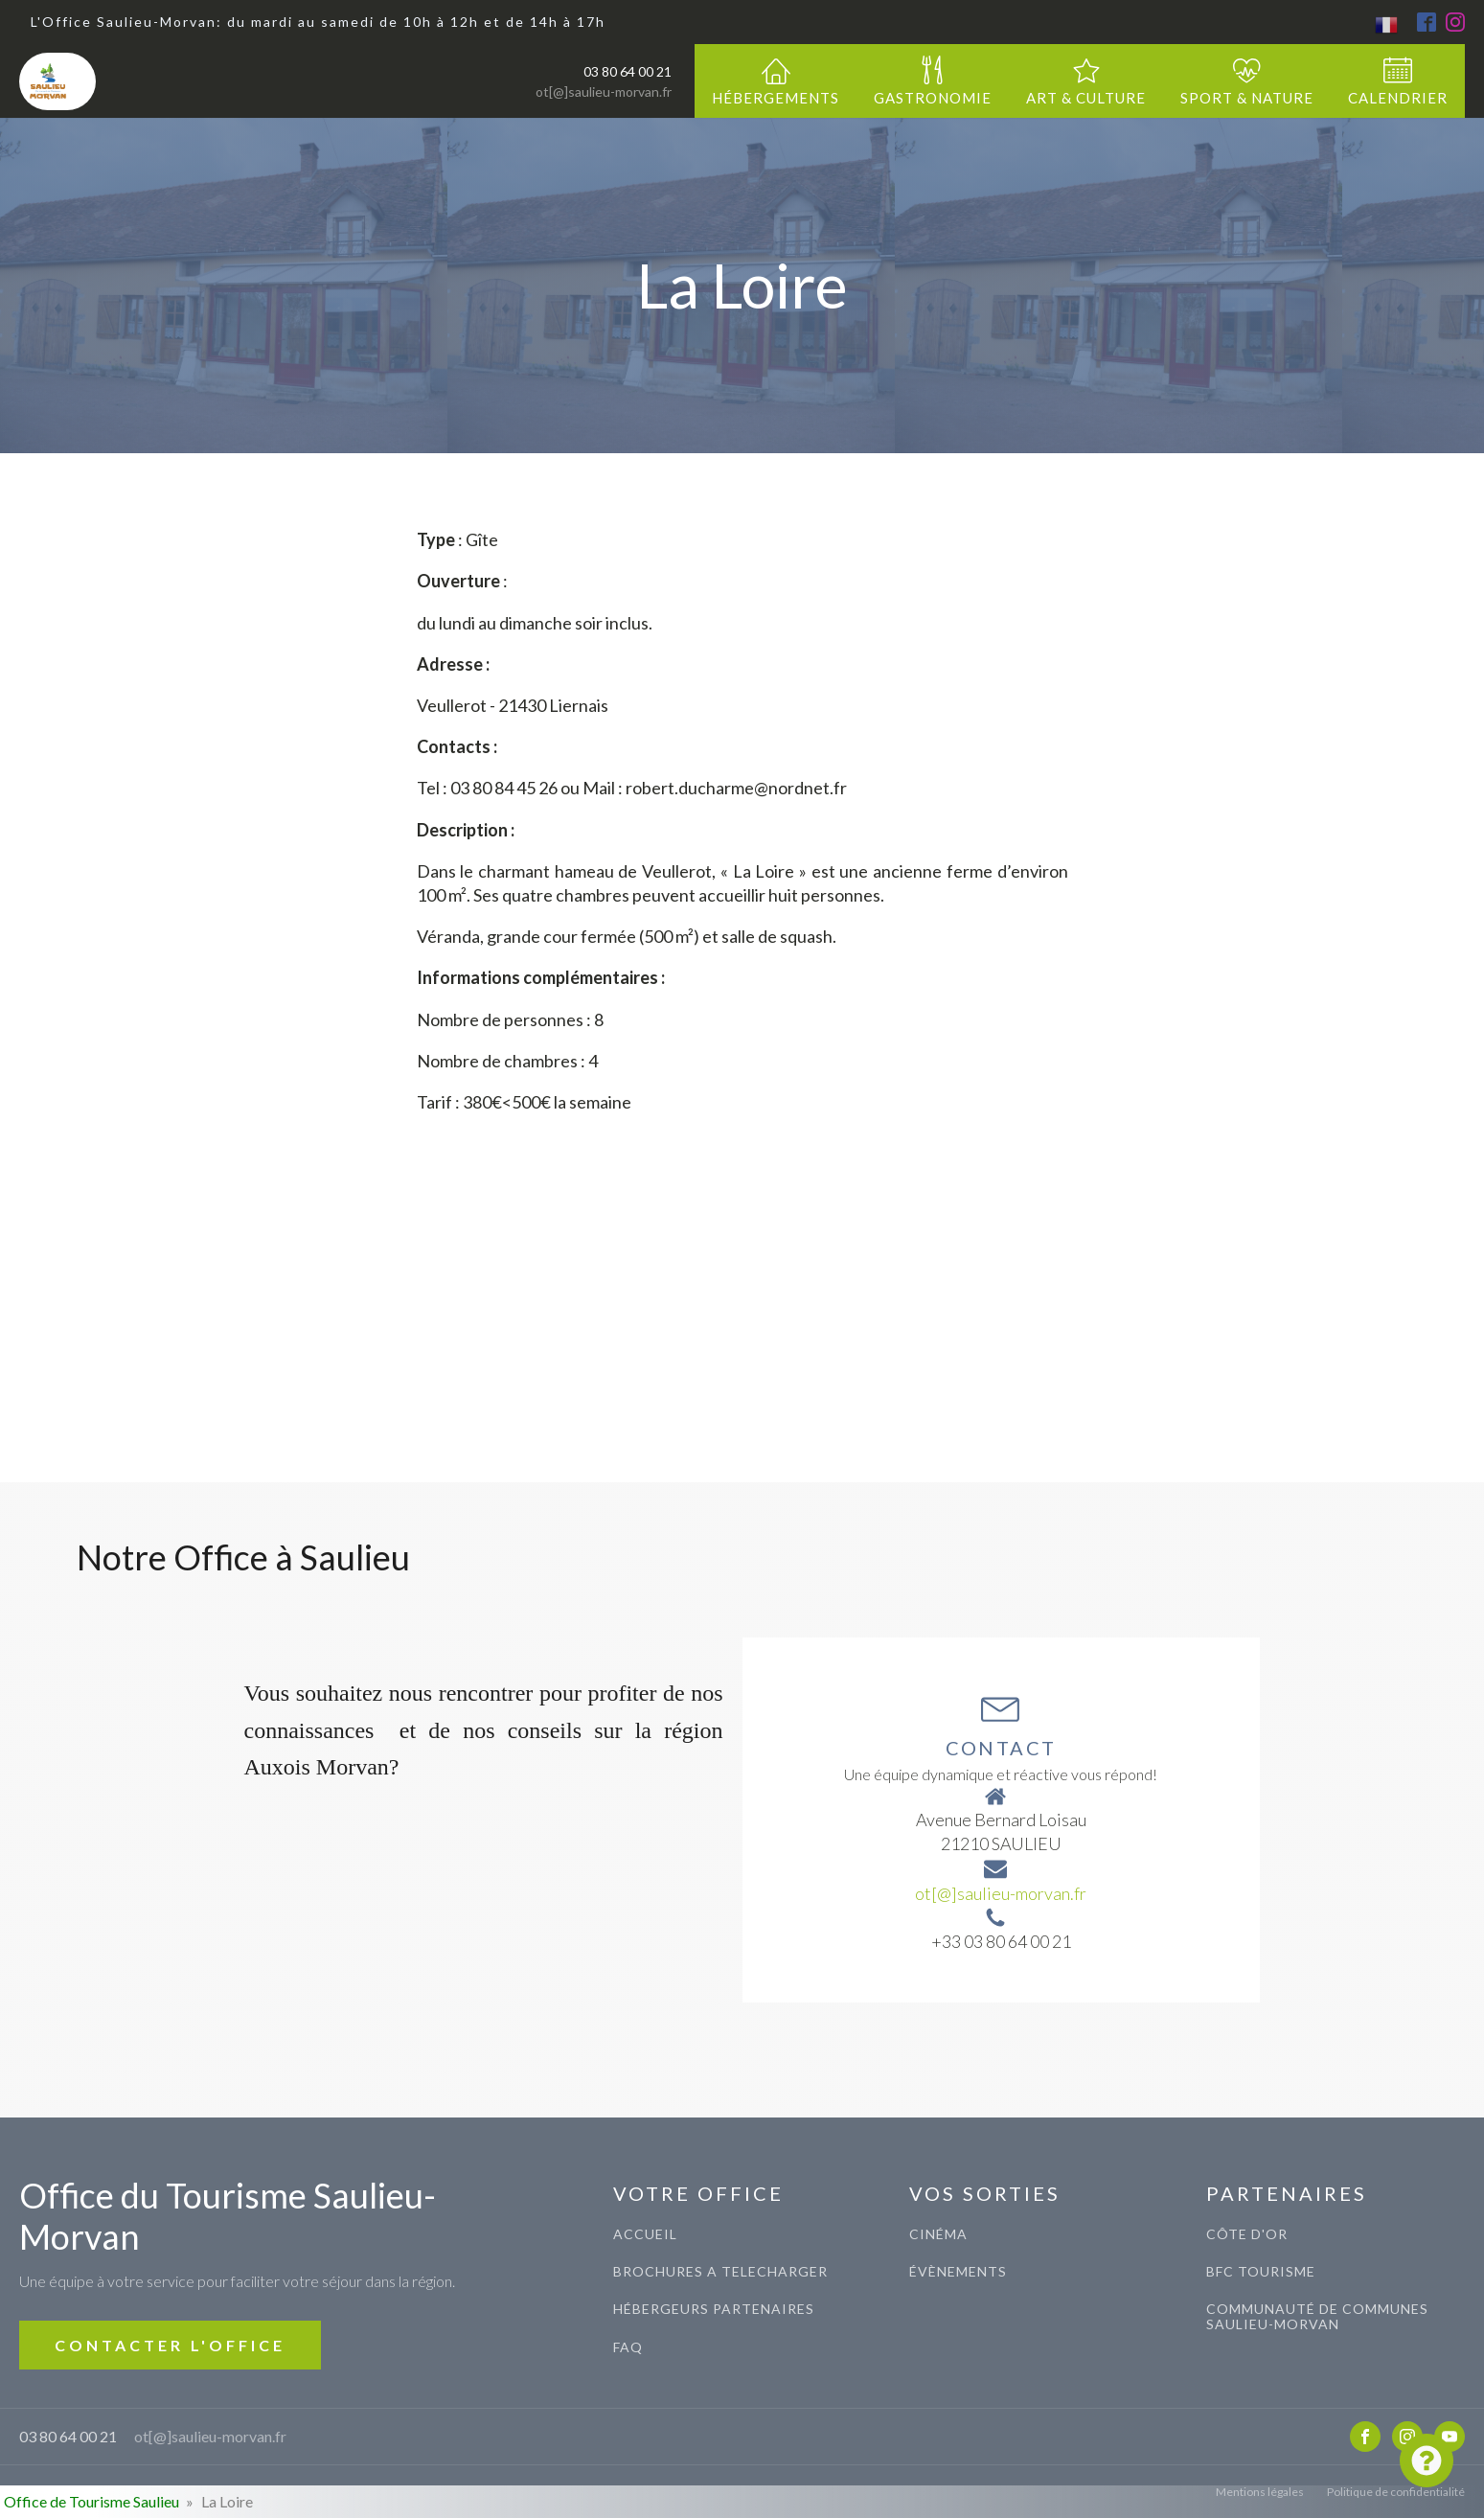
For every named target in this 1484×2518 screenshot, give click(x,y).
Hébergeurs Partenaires (713, 2308)
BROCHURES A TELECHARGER (720, 2271)
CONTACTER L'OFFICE (170, 2345)
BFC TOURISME (1260, 2271)
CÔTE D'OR (1247, 2234)
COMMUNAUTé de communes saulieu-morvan (1317, 2316)
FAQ (628, 2347)
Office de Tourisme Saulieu (91, 2501)
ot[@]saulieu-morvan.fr (604, 91)
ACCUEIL (645, 2234)
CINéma (938, 2234)
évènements (958, 2271)
